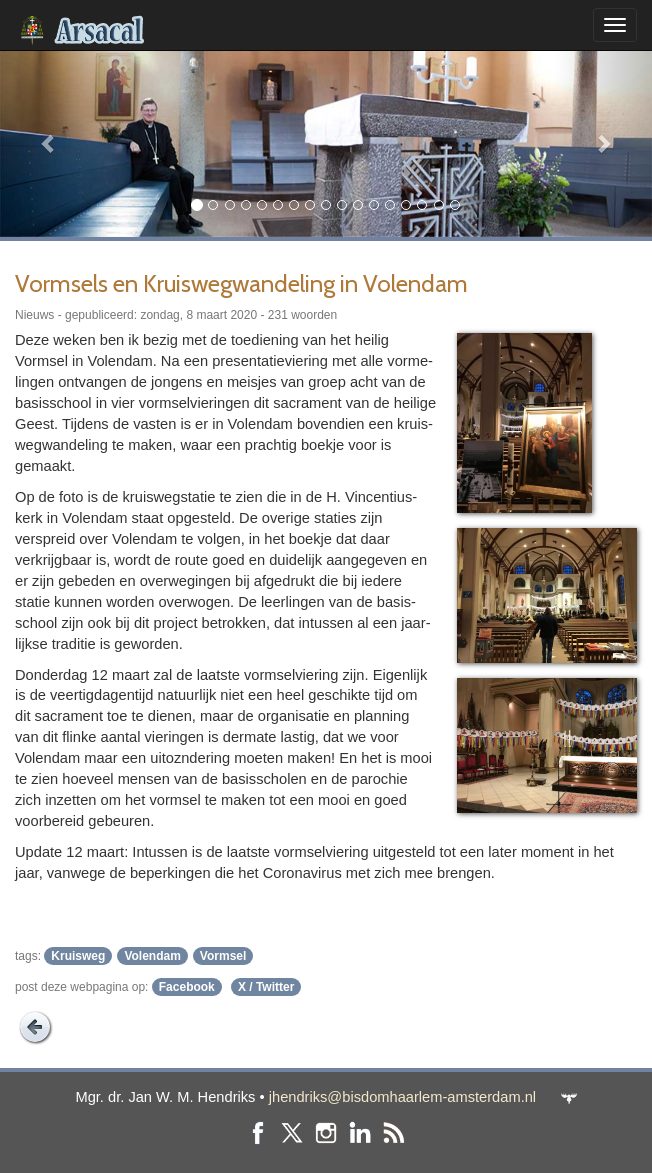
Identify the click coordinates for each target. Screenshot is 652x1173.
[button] (49, 143)
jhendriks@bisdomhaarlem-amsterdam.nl (402, 1097)
